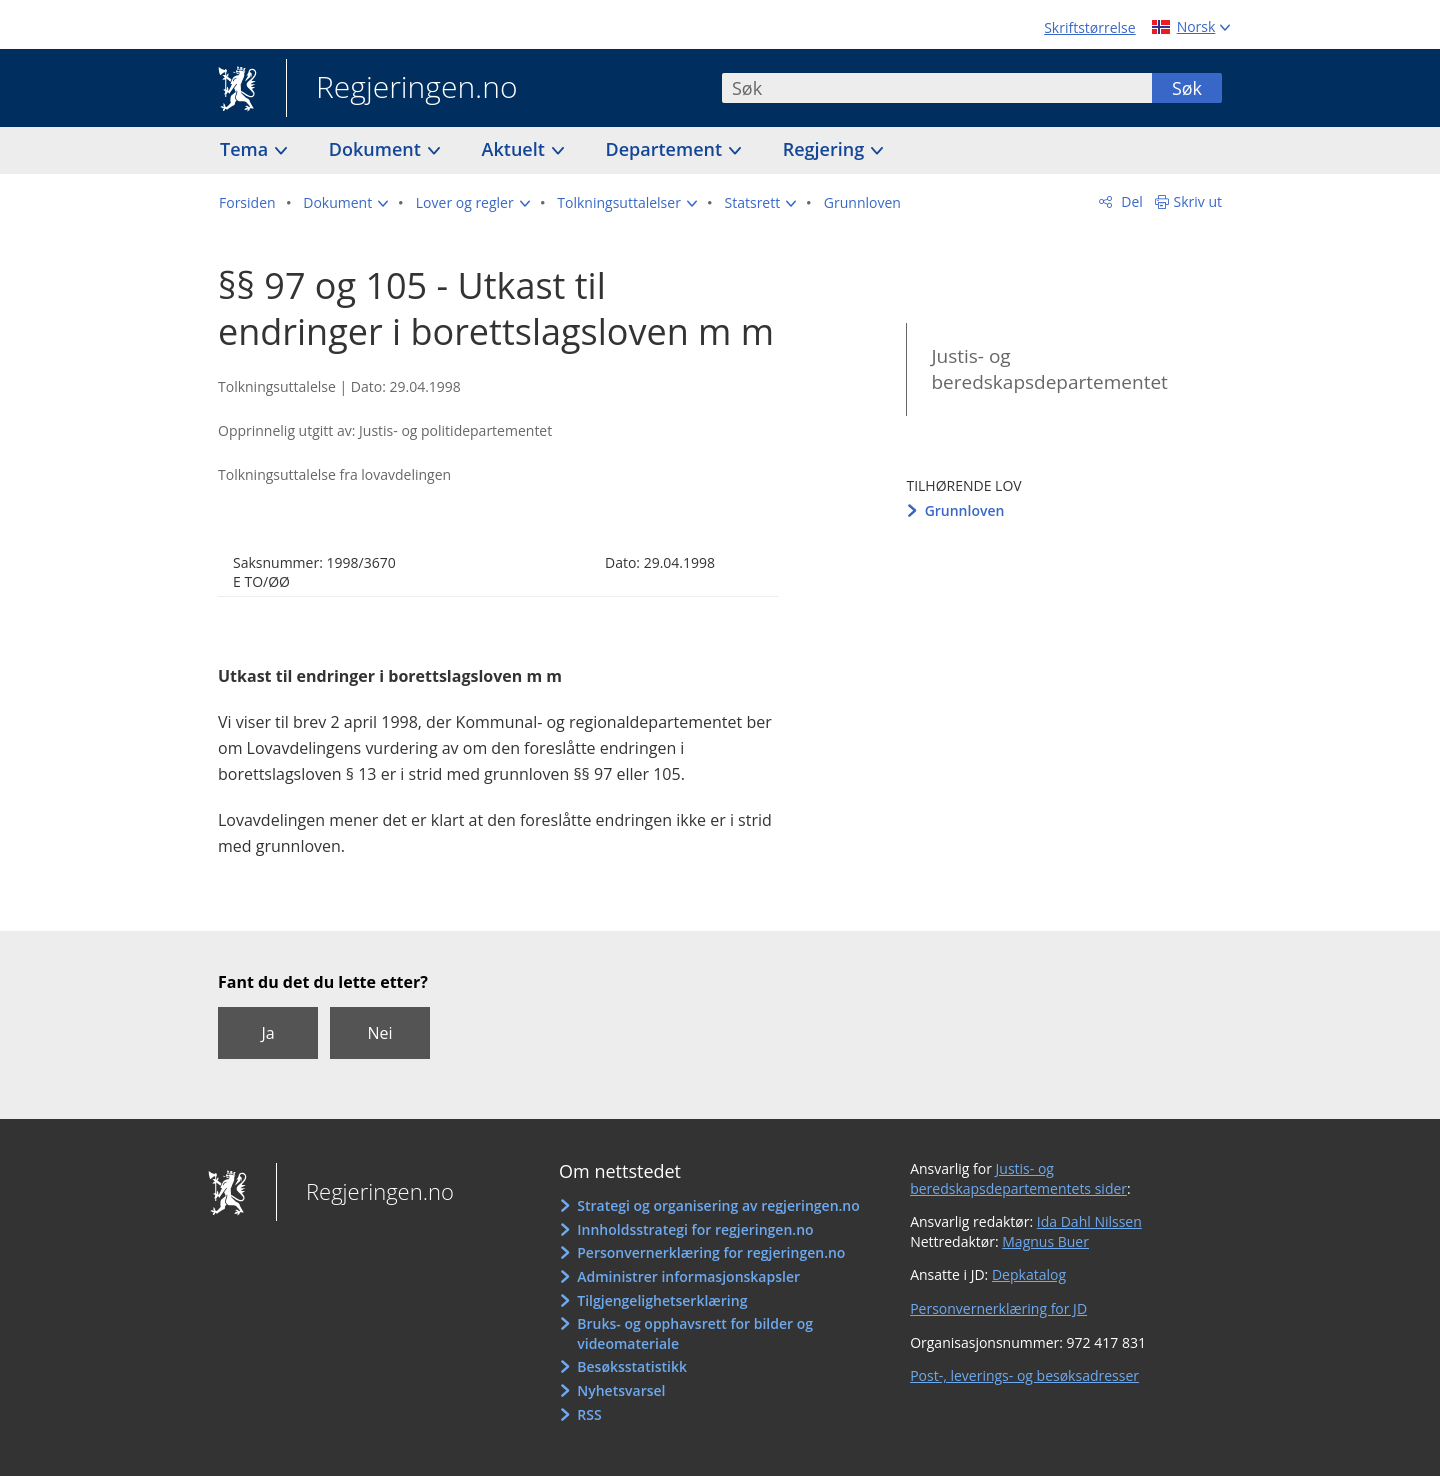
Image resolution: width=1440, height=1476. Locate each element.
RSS (589, 1414)
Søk (1187, 88)
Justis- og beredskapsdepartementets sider (1018, 1178)
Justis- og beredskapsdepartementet (1049, 369)
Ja (267, 1033)
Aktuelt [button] (516, 149)
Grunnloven (965, 510)
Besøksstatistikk (632, 1366)
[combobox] (937, 88)
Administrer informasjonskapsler (688, 1276)
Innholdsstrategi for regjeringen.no (695, 1229)
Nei (379, 1033)
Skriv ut (1198, 201)
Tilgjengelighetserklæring (662, 1300)
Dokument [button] (377, 149)
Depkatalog (1029, 1274)
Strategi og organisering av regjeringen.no (718, 1205)
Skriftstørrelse (1089, 27)
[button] (345, 203)
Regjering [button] (826, 149)
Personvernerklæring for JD (998, 1308)
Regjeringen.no (402, 89)
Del (1130, 201)
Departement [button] (666, 149)
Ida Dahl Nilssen (1089, 1221)
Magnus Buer (1045, 1241)
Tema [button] (246, 149)
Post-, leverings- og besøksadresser (1024, 1375)
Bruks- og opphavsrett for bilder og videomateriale (695, 1333)
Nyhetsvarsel (621, 1390)
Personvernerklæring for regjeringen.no (711, 1252)
